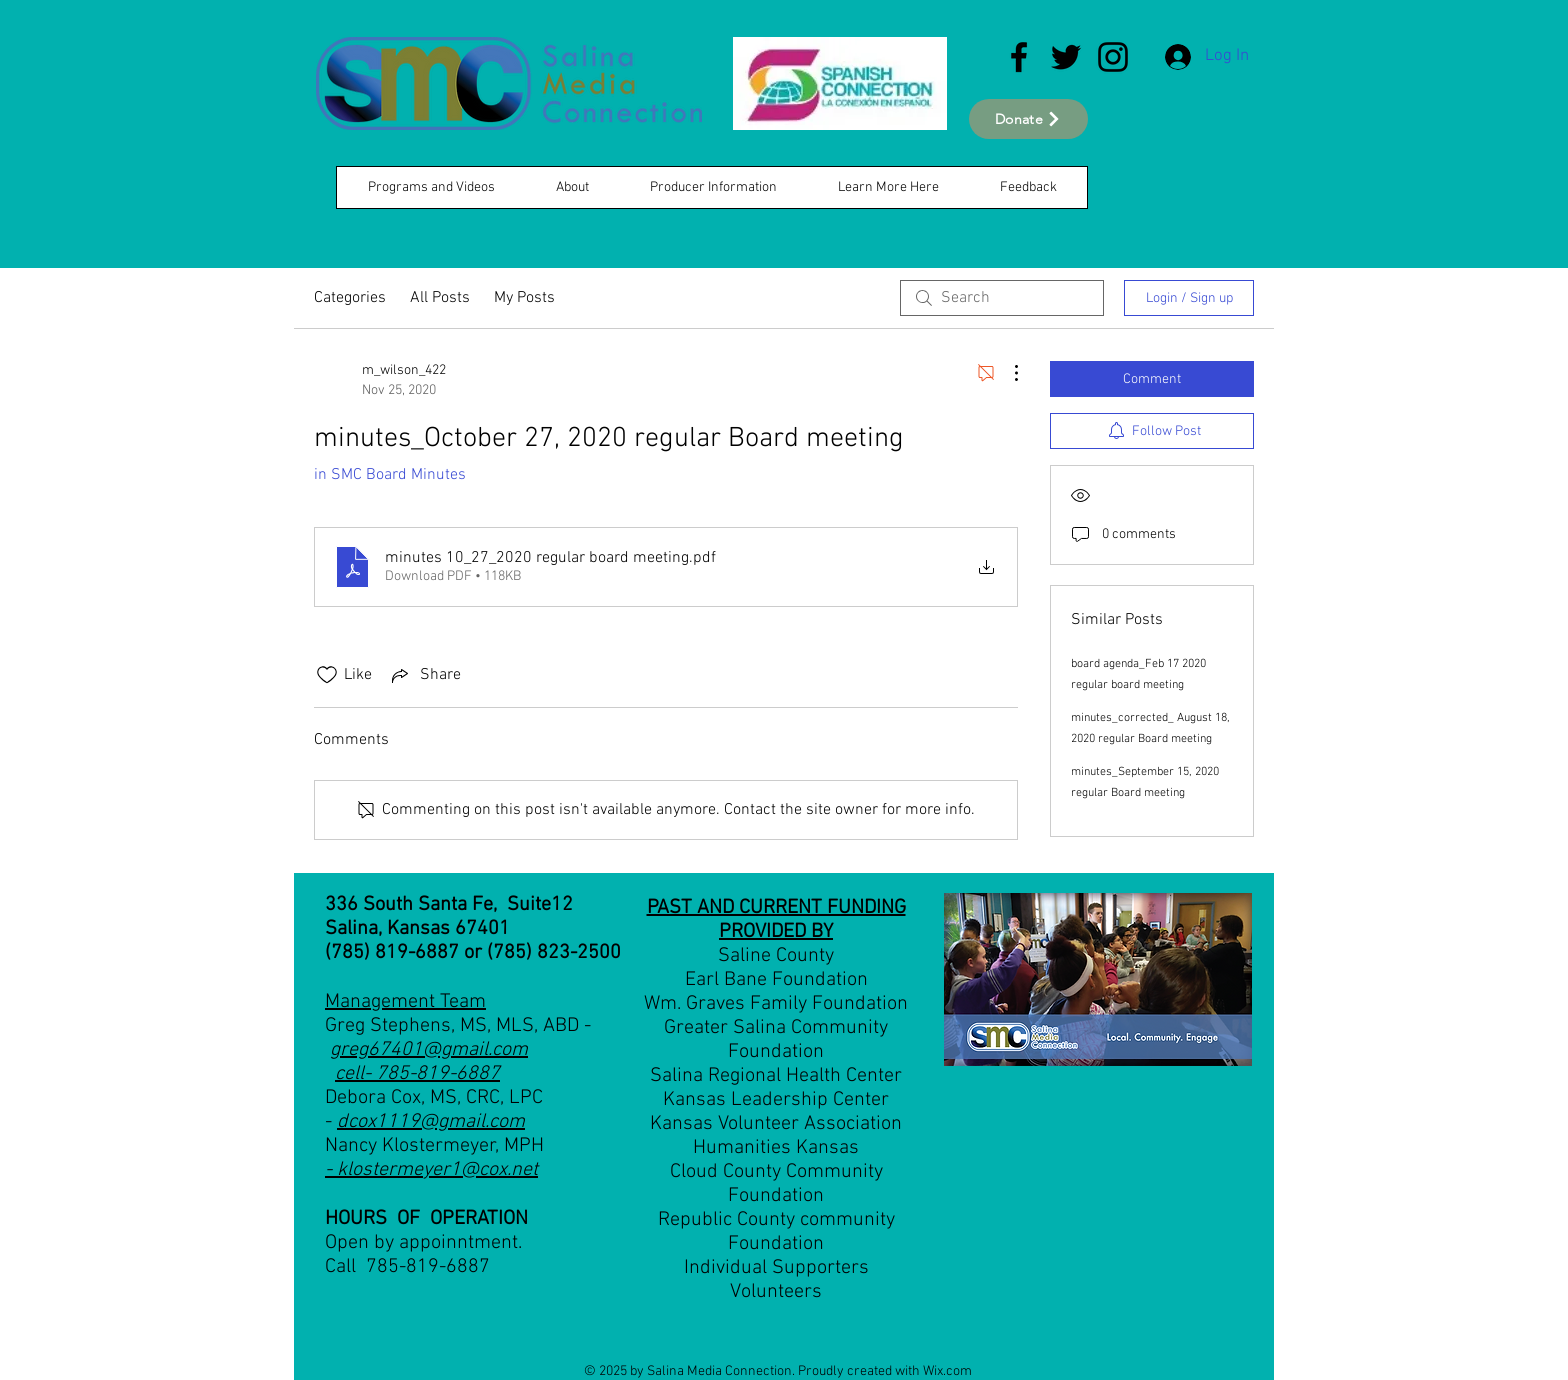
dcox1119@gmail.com (431, 1122)
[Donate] (1028, 119)
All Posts (440, 298)
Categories (350, 298)
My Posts (524, 298)
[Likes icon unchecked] (327, 675)
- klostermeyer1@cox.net (431, 1170)
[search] (1002, 298)
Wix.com (947, 1371)
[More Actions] (1006, 373)
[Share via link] (424, 675)
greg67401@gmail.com (429, 1050)
